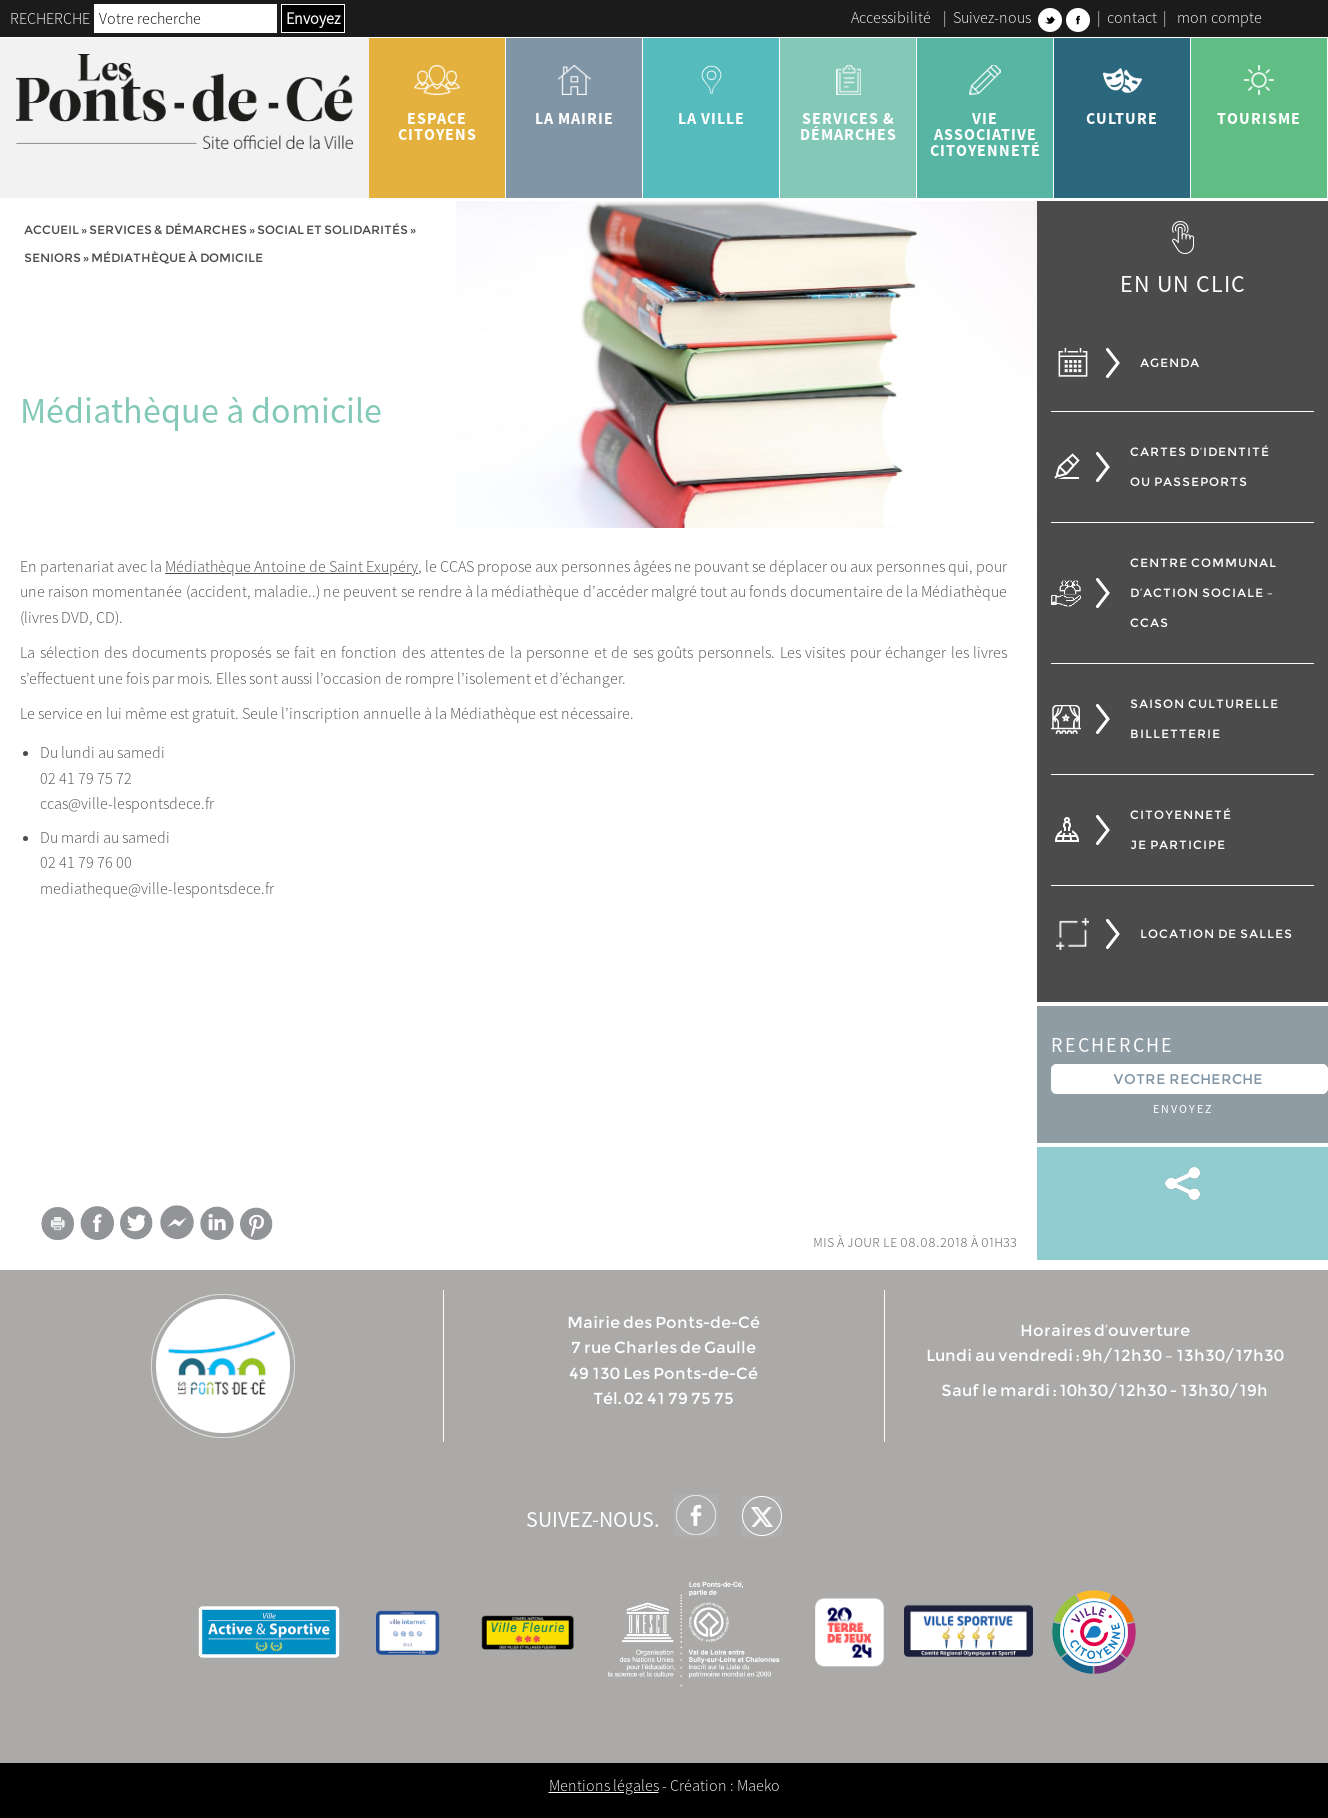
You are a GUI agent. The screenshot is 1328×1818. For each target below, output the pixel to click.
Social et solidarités (332, 229)
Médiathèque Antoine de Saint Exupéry (291, 566)
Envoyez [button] (313, 18)
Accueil (51, 229)
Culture (1122, 88)
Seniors (52, 257)
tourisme (1259, 88)
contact (1132, 17)
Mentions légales (604, 1785)
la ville (711, 88)
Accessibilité (891, 17)
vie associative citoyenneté (985, 104)
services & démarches (848, 96)
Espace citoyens (437, 96)
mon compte (1219, 17)
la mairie (574, 88)
